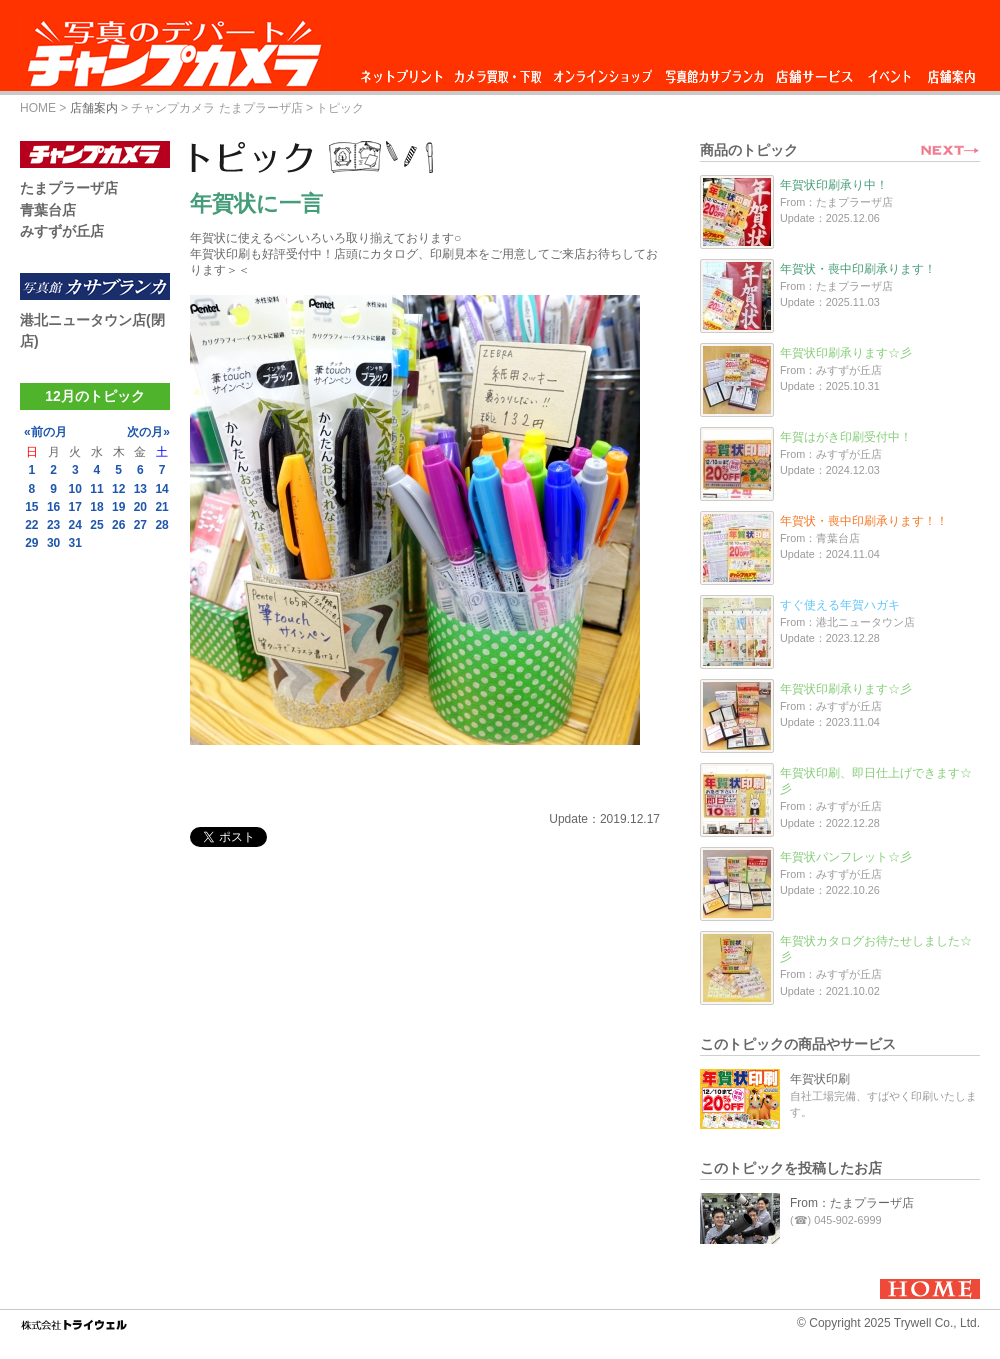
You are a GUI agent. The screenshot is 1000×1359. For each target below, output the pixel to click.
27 (140, 525)
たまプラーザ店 (69, 188)
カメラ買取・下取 (499, 71)
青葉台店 (48, 210)
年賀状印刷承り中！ (834, 185)
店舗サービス (814, 71)
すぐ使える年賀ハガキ (840, 605)
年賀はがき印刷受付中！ (846, 437)
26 (118, 525)
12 (118, 489)
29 (31, 543)
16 (53, 507)
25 (96, 525)
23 (53, 525)
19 (118, 507)
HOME (38, 108)
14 (161, 489)
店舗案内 (951, 71)
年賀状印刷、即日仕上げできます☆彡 (876, 781)
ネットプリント (405, 71)
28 (161, 525)
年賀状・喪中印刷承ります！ (858, 269)
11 (96, 489)
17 (75, 507)
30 (53, 543)
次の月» (148, 432)
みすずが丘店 (62, 231)
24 (75, 525)
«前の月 (45, 432)
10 (75, 489)
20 (140, 507)
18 (96, 507)
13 (140, 489)
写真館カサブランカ (714, 71)
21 (161, 507)
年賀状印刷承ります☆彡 (846, 353)
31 (75, 543)
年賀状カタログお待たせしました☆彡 (876, 949)
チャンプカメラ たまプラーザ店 (216, 108)
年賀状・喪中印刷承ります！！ (864, 521)
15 (31, 507)
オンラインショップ (601, 71)
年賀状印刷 (820, 1079)
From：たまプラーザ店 (852, 1203)
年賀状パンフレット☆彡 (846, 857)
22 (31, 525)
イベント (890, 71)
